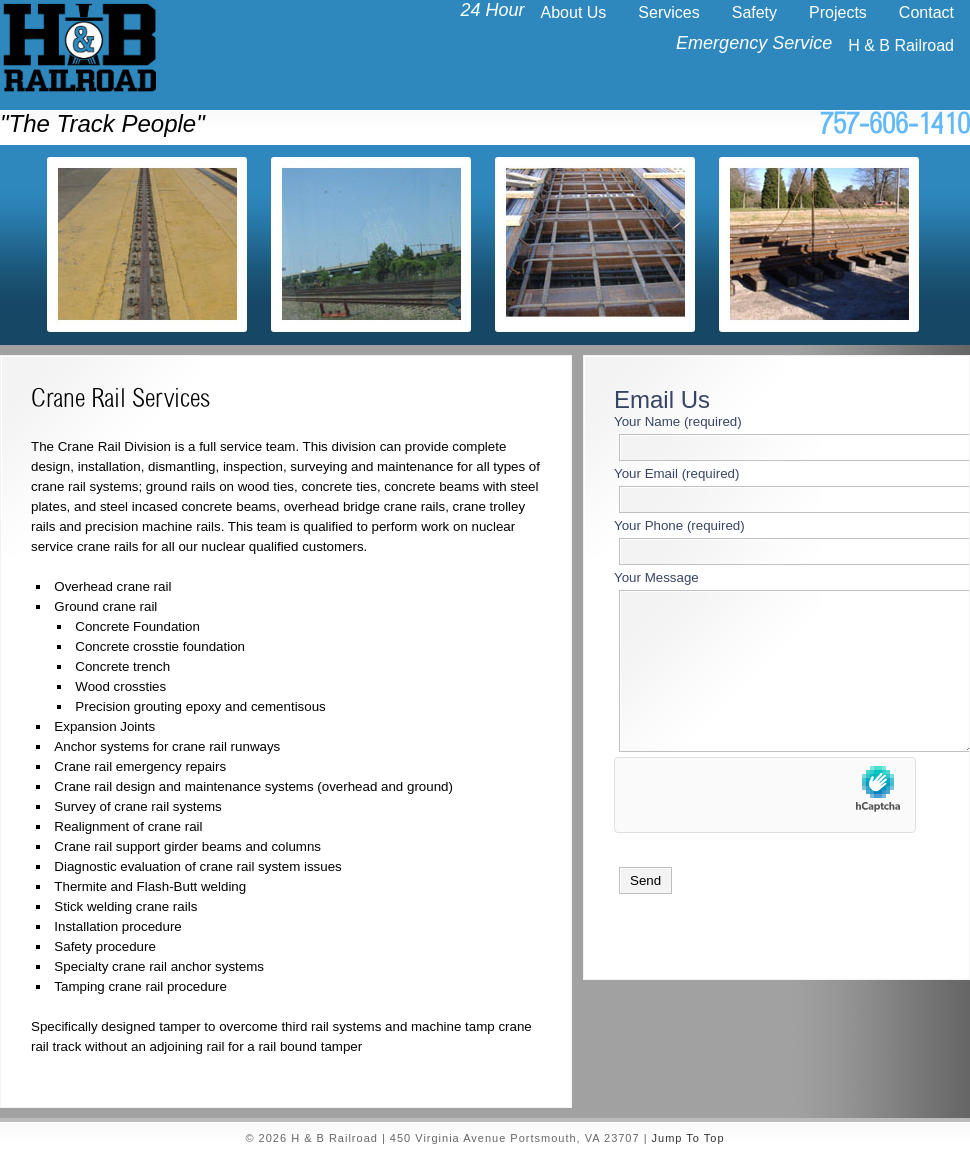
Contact (926, 12)
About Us (574, 12)
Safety (754, 12)
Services (668, 12)
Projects (838, 12)
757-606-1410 (895, 127)
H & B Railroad (901, 45)
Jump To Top (688, 1138)
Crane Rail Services (120, 401)
